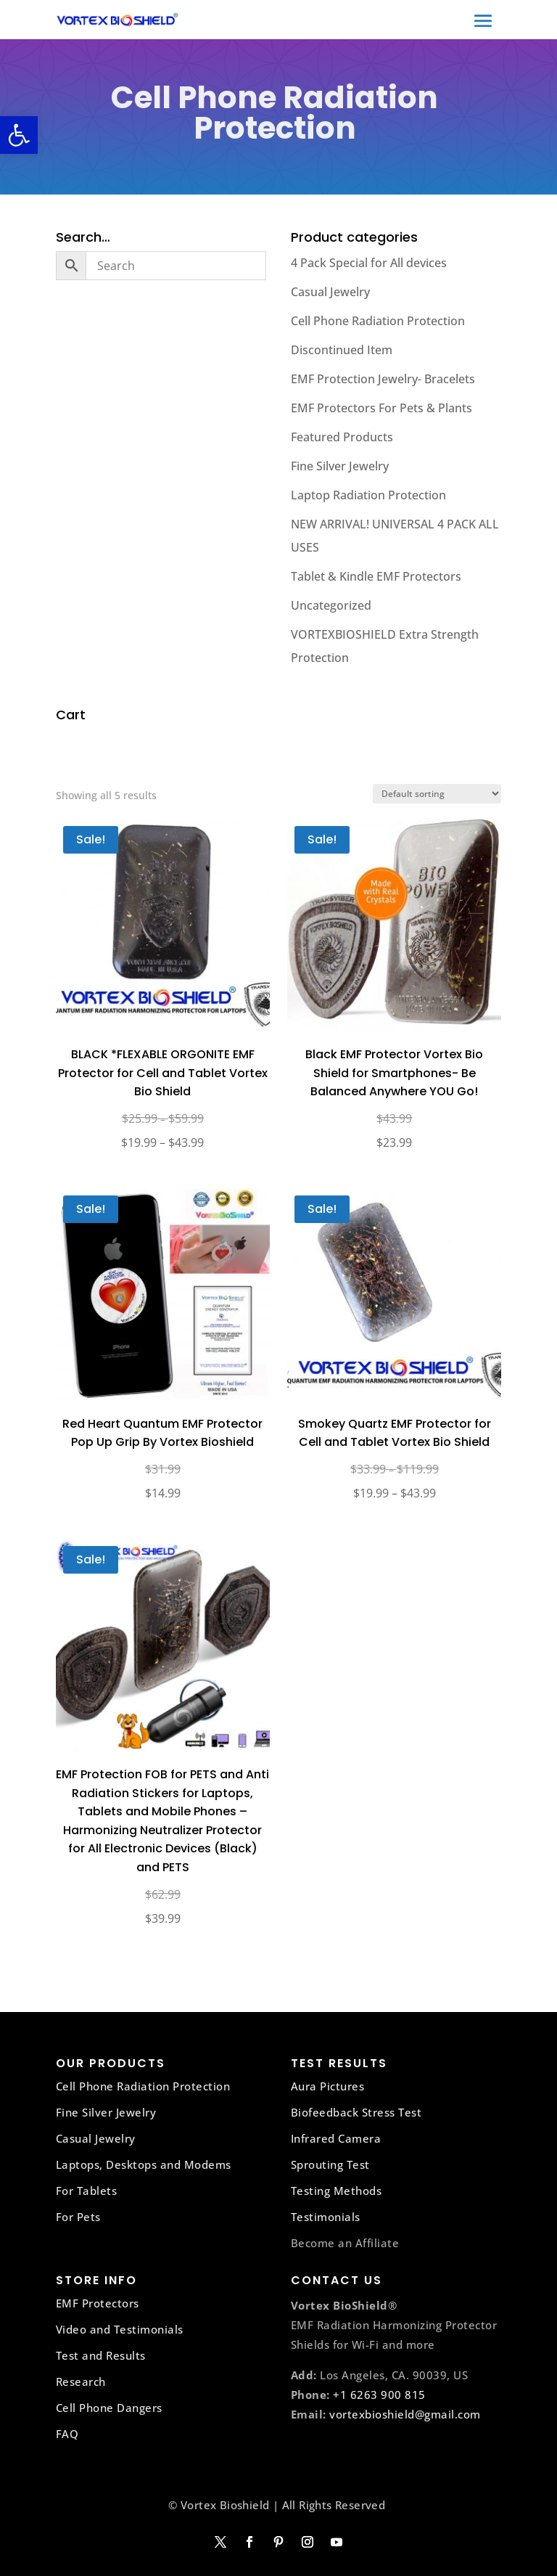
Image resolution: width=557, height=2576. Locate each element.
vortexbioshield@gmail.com (405, 2414)
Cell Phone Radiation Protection (378, 321)
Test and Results (101, 2355)
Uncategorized (331, 605)
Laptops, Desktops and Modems (143, 2164)
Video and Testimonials (119, 2329)
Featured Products (342, 437)
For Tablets (86, 2190)
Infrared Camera (336, 2138)
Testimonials (325, 2216)
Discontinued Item (341, 350)
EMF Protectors (97, 2303)
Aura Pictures (328, 2086)
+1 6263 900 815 (379, 2394)
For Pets (78, 2216)
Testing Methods (336, 2190)
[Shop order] (437, 794)
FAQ (67, 2433)
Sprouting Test (330, 2164)
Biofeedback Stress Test (356, 2112)
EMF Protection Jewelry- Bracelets (383, 379)
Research (81, 2381)
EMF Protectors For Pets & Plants (381, 408)
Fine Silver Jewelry (340, 466)
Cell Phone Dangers (109, 2407)
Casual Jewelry (330, 292)
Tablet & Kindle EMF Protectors (376, 576)
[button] (19, 135)
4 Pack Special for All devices (369, 263)
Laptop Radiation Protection (368, 495)
